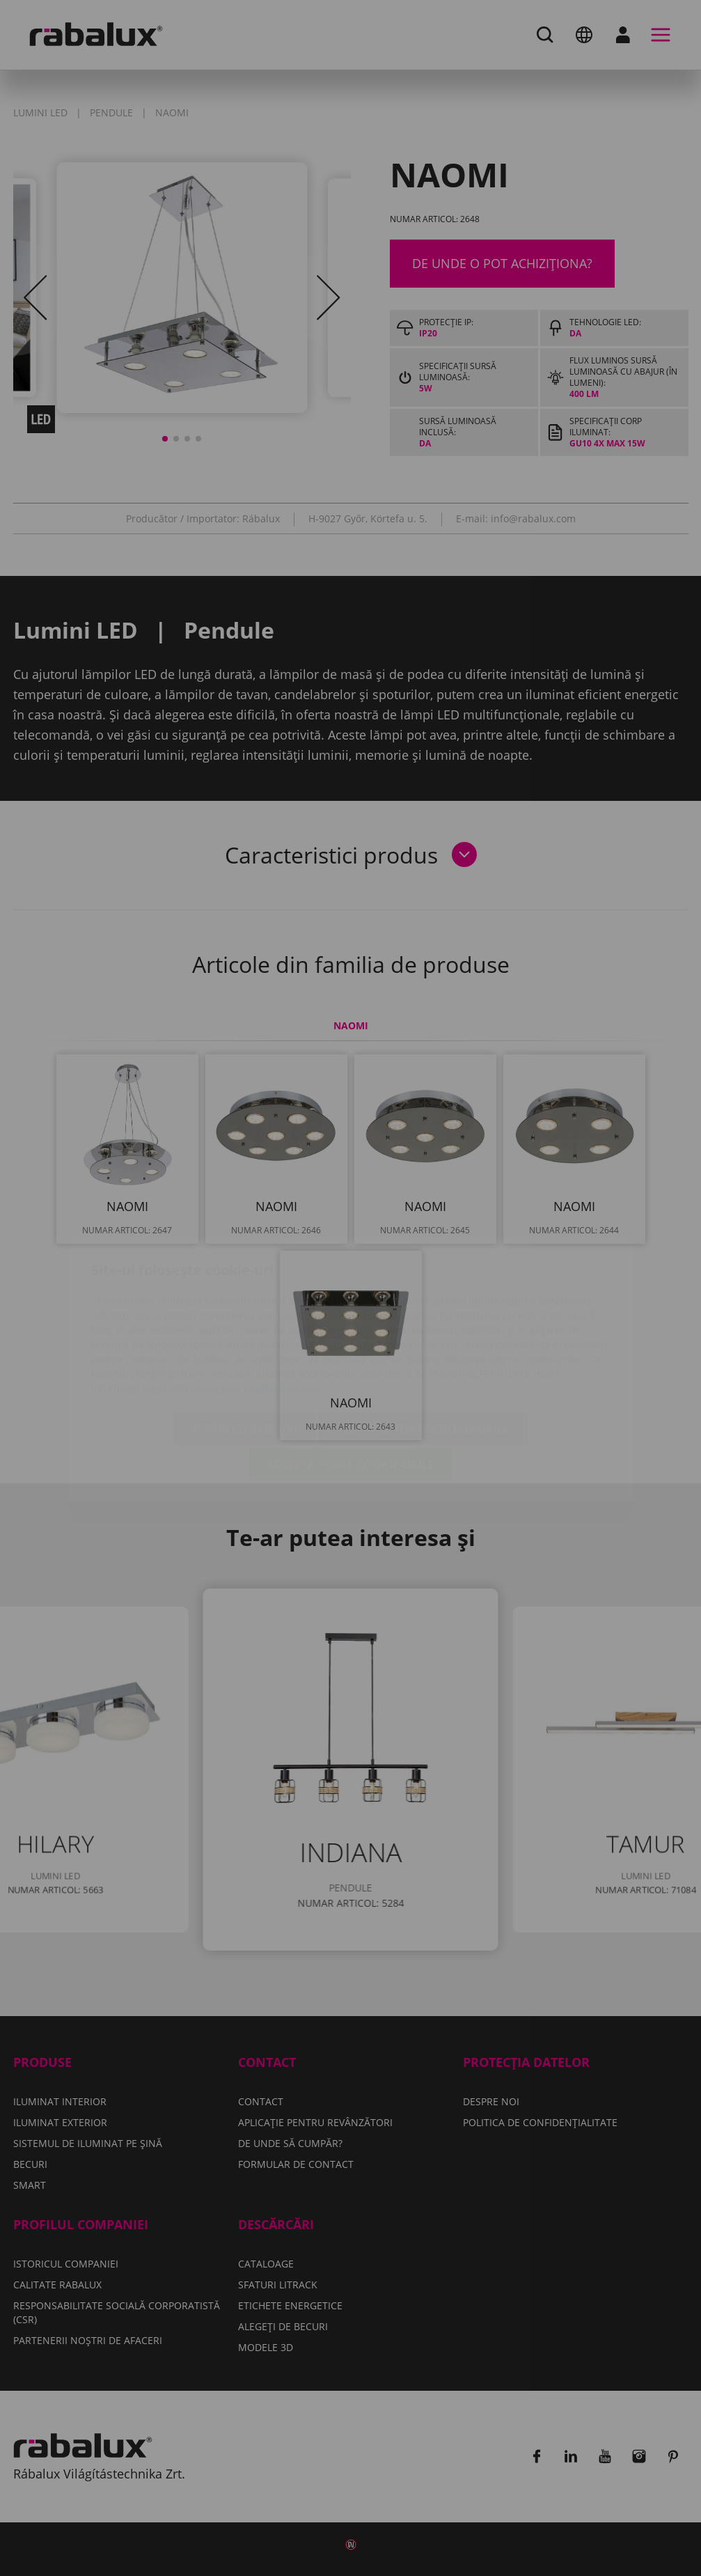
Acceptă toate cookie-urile (350, 1382)
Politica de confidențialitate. (258, 1306)
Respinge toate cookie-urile (423, 1347)
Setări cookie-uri (244, 1347)
